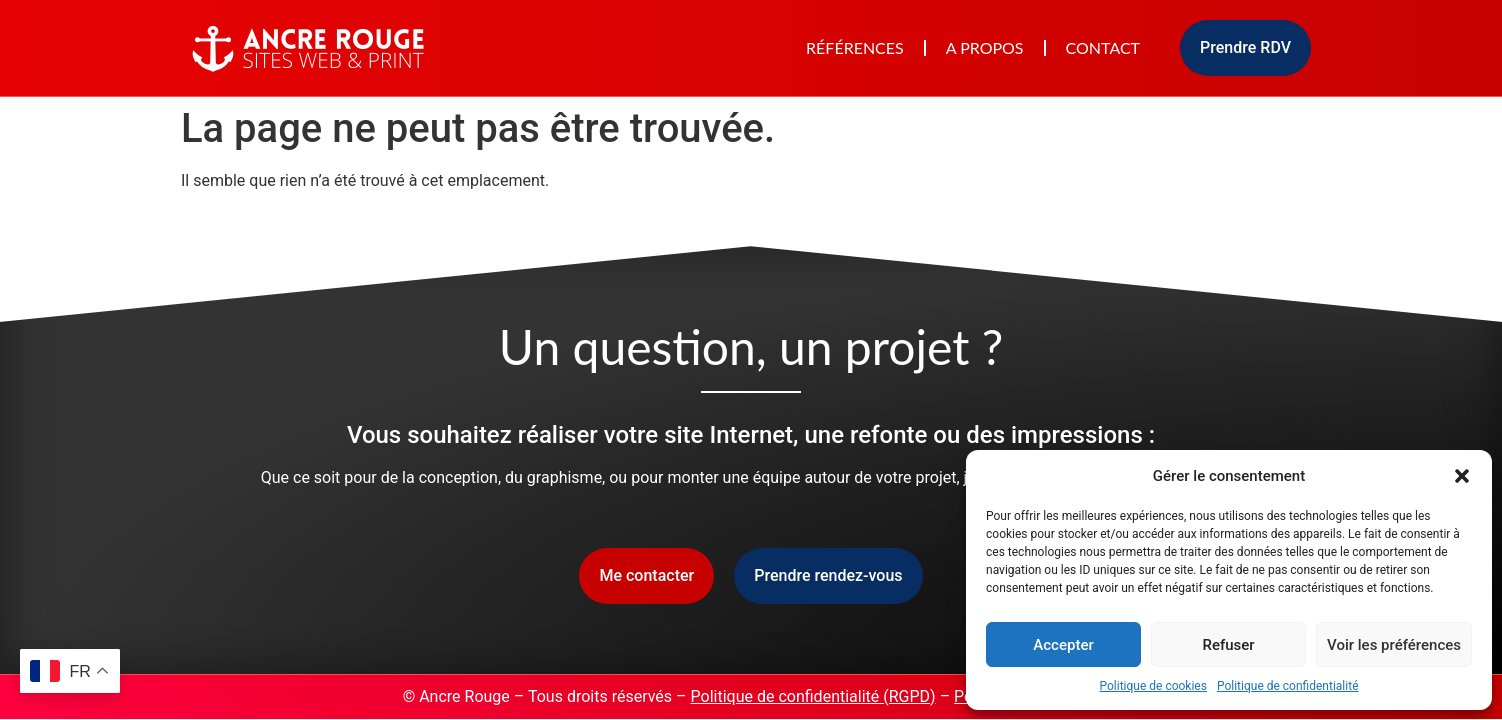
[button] (1462, 476)
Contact (1103, 47)
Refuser (1228, 645)
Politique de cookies (1153, 686)
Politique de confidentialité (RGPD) (813, 696)
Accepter (1063, 645)
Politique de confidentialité (1288, 686)
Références (855, 47)
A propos (985, 47)
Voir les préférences (1394, 645)
